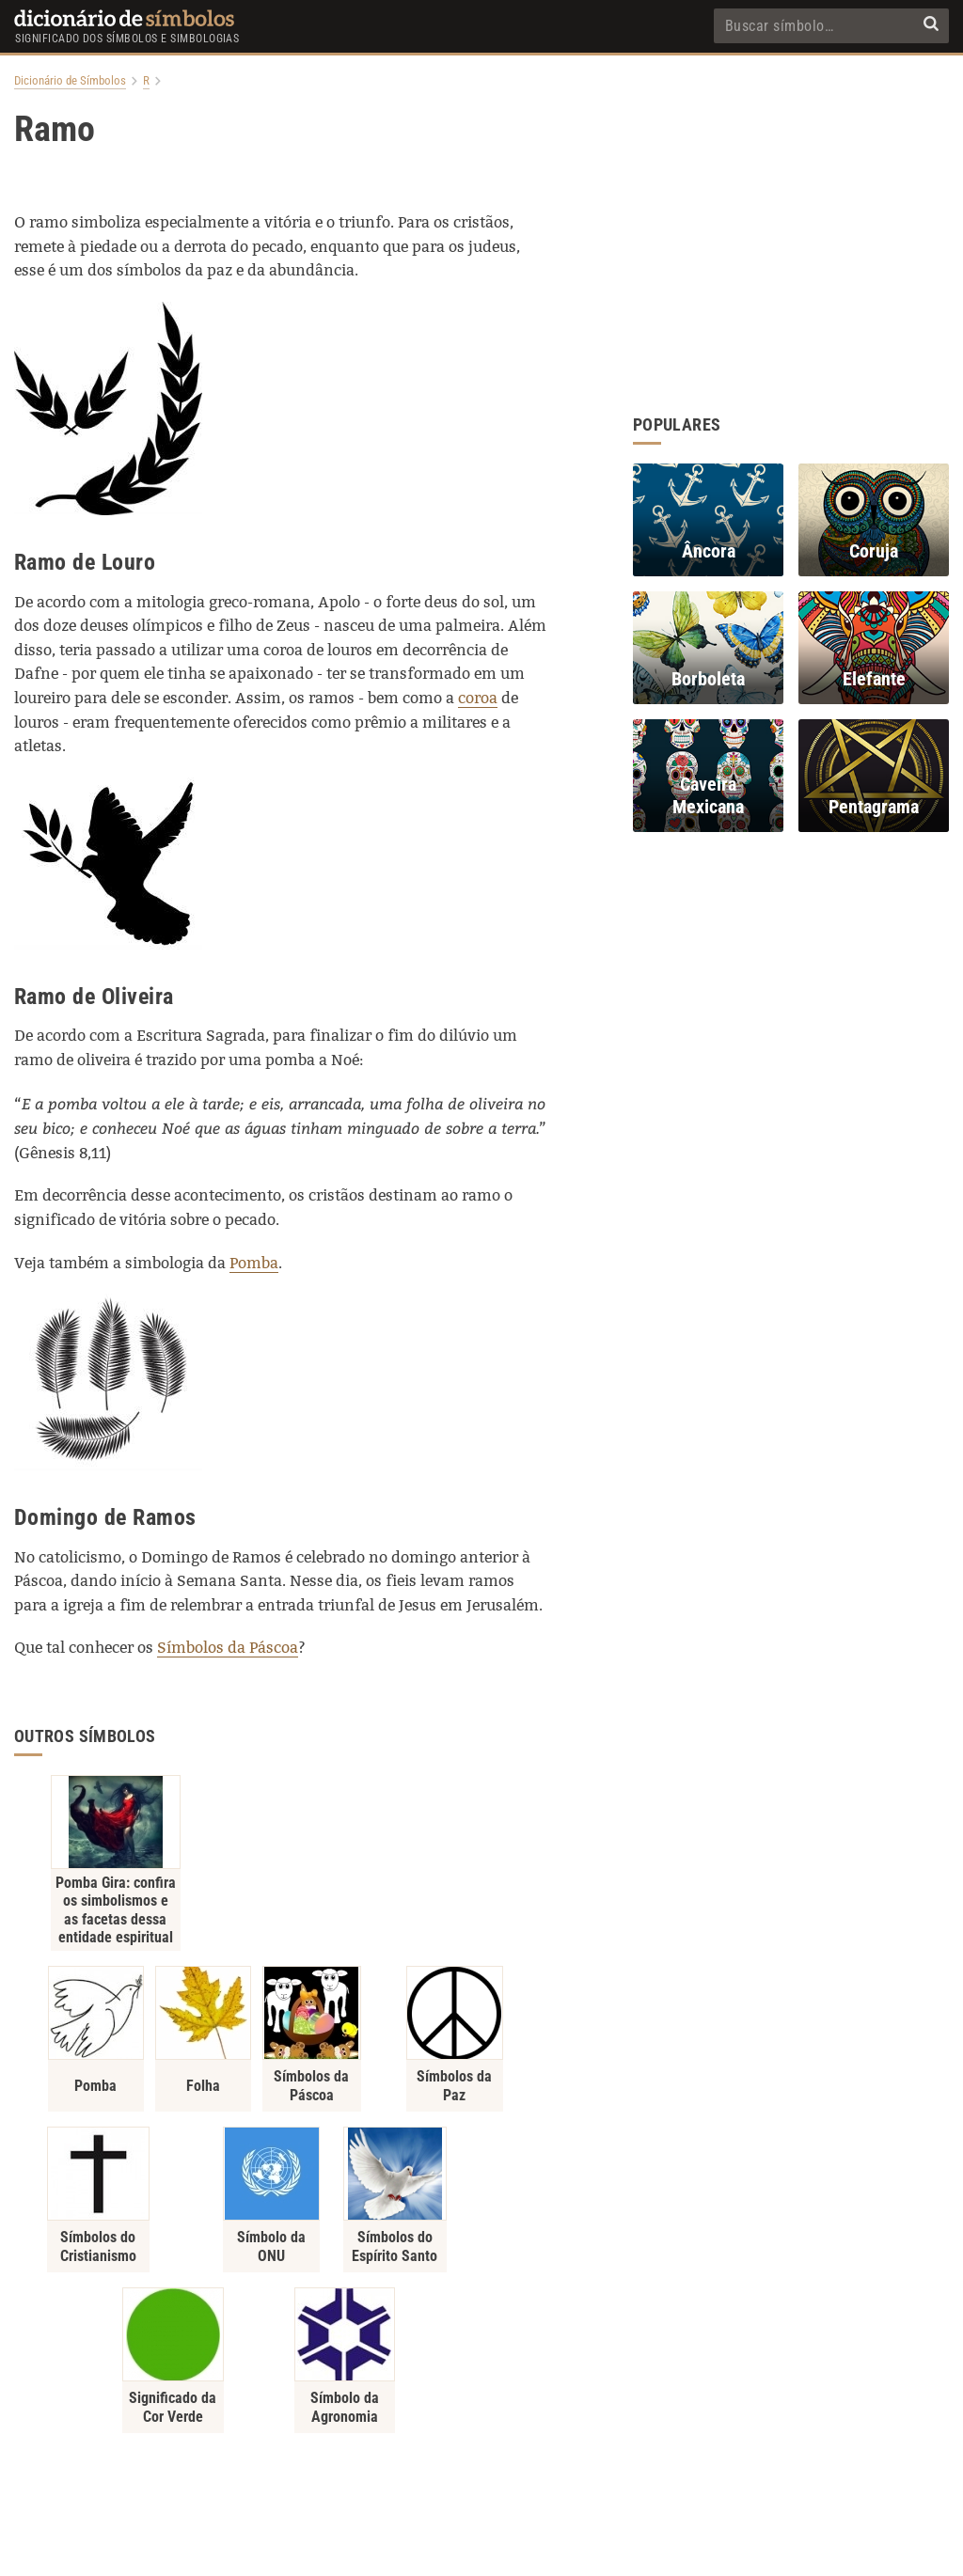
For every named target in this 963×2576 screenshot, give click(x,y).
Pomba (253, 1263)
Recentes (622, 2453)
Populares (550, 2453)
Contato (481, 2453)
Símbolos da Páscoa (227, 1648)
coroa (477, 698)
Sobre (424, 2453)
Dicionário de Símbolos (70, 80)
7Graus (515, 2549)
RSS (680, 2453)
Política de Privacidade (328, 2453)
